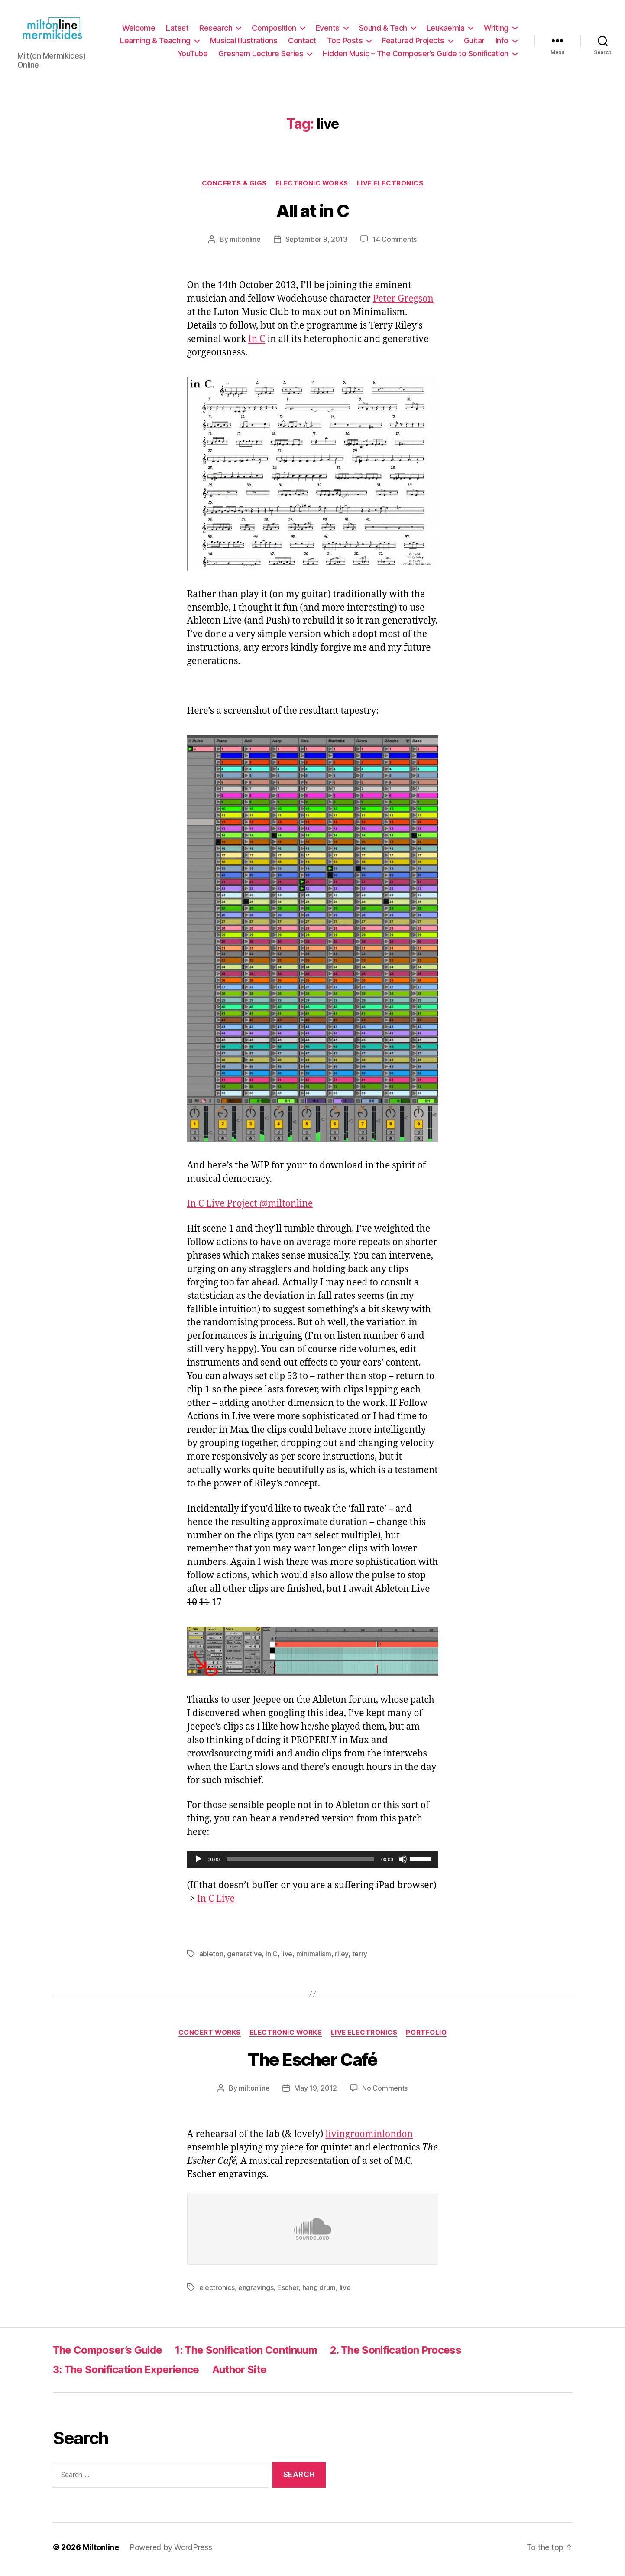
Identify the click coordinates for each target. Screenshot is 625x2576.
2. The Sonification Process (395, 2354)
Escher (287, 2291)
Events (328, 30)
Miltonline (101, 2551)
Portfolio (426, 2037)
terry (360, 1958)
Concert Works (209, 2037)
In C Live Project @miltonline (250, 1208)
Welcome (138, 30)
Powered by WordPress (171, 2551)
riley (341, 1958)
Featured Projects (413, 42)
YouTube (193, 55)
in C (272, 1958)
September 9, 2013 (316, 243)
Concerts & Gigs (234, 188)
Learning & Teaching (155, 42)
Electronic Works (311, 188)
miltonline (245, 243)
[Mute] (402, 1863)
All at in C (312, 215)
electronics (217, 2291)
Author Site (239, 2374)
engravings (255, 2291)
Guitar (474, 42)
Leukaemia (446, 30)
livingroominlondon (369, 2138)
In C (256, 343)
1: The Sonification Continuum (246, 2354)
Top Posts (345, 42)
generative (244, 1958)
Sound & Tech (383, 30)
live (286, 1958)
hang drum (319, 2291)
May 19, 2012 (315, 2092)
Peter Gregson (403, 303)
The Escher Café (312, 2064)
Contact (302, 42)
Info (501, 42)
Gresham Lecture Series (260, 55)
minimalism (313, 1958)
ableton (211, 1958)
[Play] (198, 1863)
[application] (312, 1863)
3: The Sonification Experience (126, 2374)
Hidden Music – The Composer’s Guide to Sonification (415, 55)
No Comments (385, 2092)
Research (215, 30)
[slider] (300, 1863)
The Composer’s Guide (107, 2354)
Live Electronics (390, 188)
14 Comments (394, 243)
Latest (177, 30)
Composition (274, 30)
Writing (496, 30)
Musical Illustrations (244, 42)
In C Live (216, 1903)
